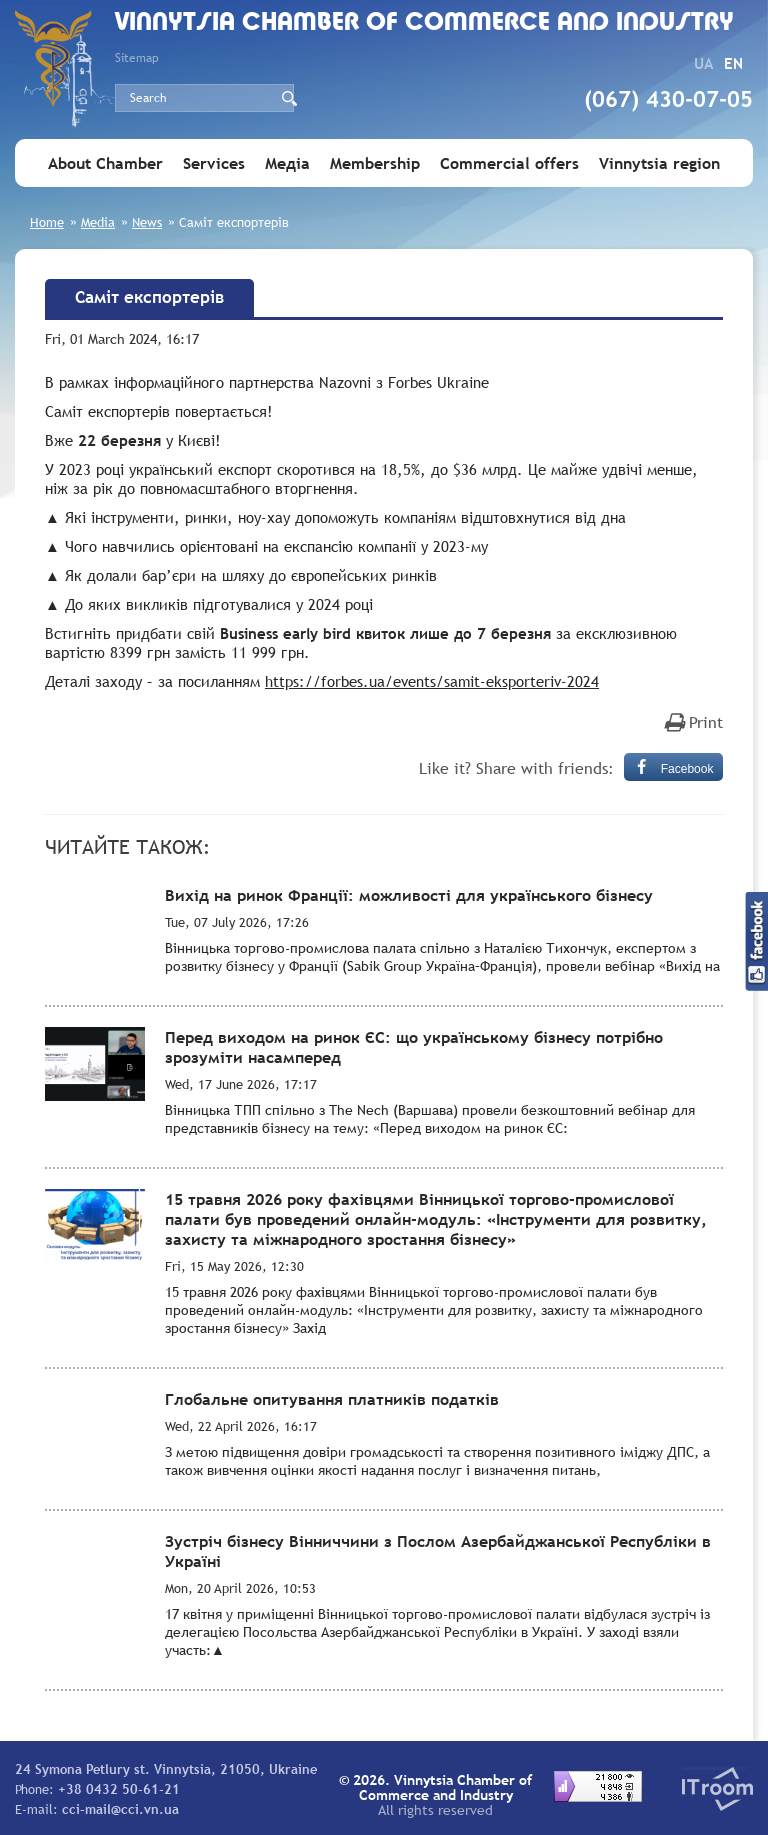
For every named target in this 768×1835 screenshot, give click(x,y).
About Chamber (105, 163)
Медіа (287, 163)
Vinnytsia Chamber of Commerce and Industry (424, 23)
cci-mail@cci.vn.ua (120, 1809)
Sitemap (137, 58)
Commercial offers (509, 163)
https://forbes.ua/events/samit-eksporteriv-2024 (432, 681)
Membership (375, 163)
